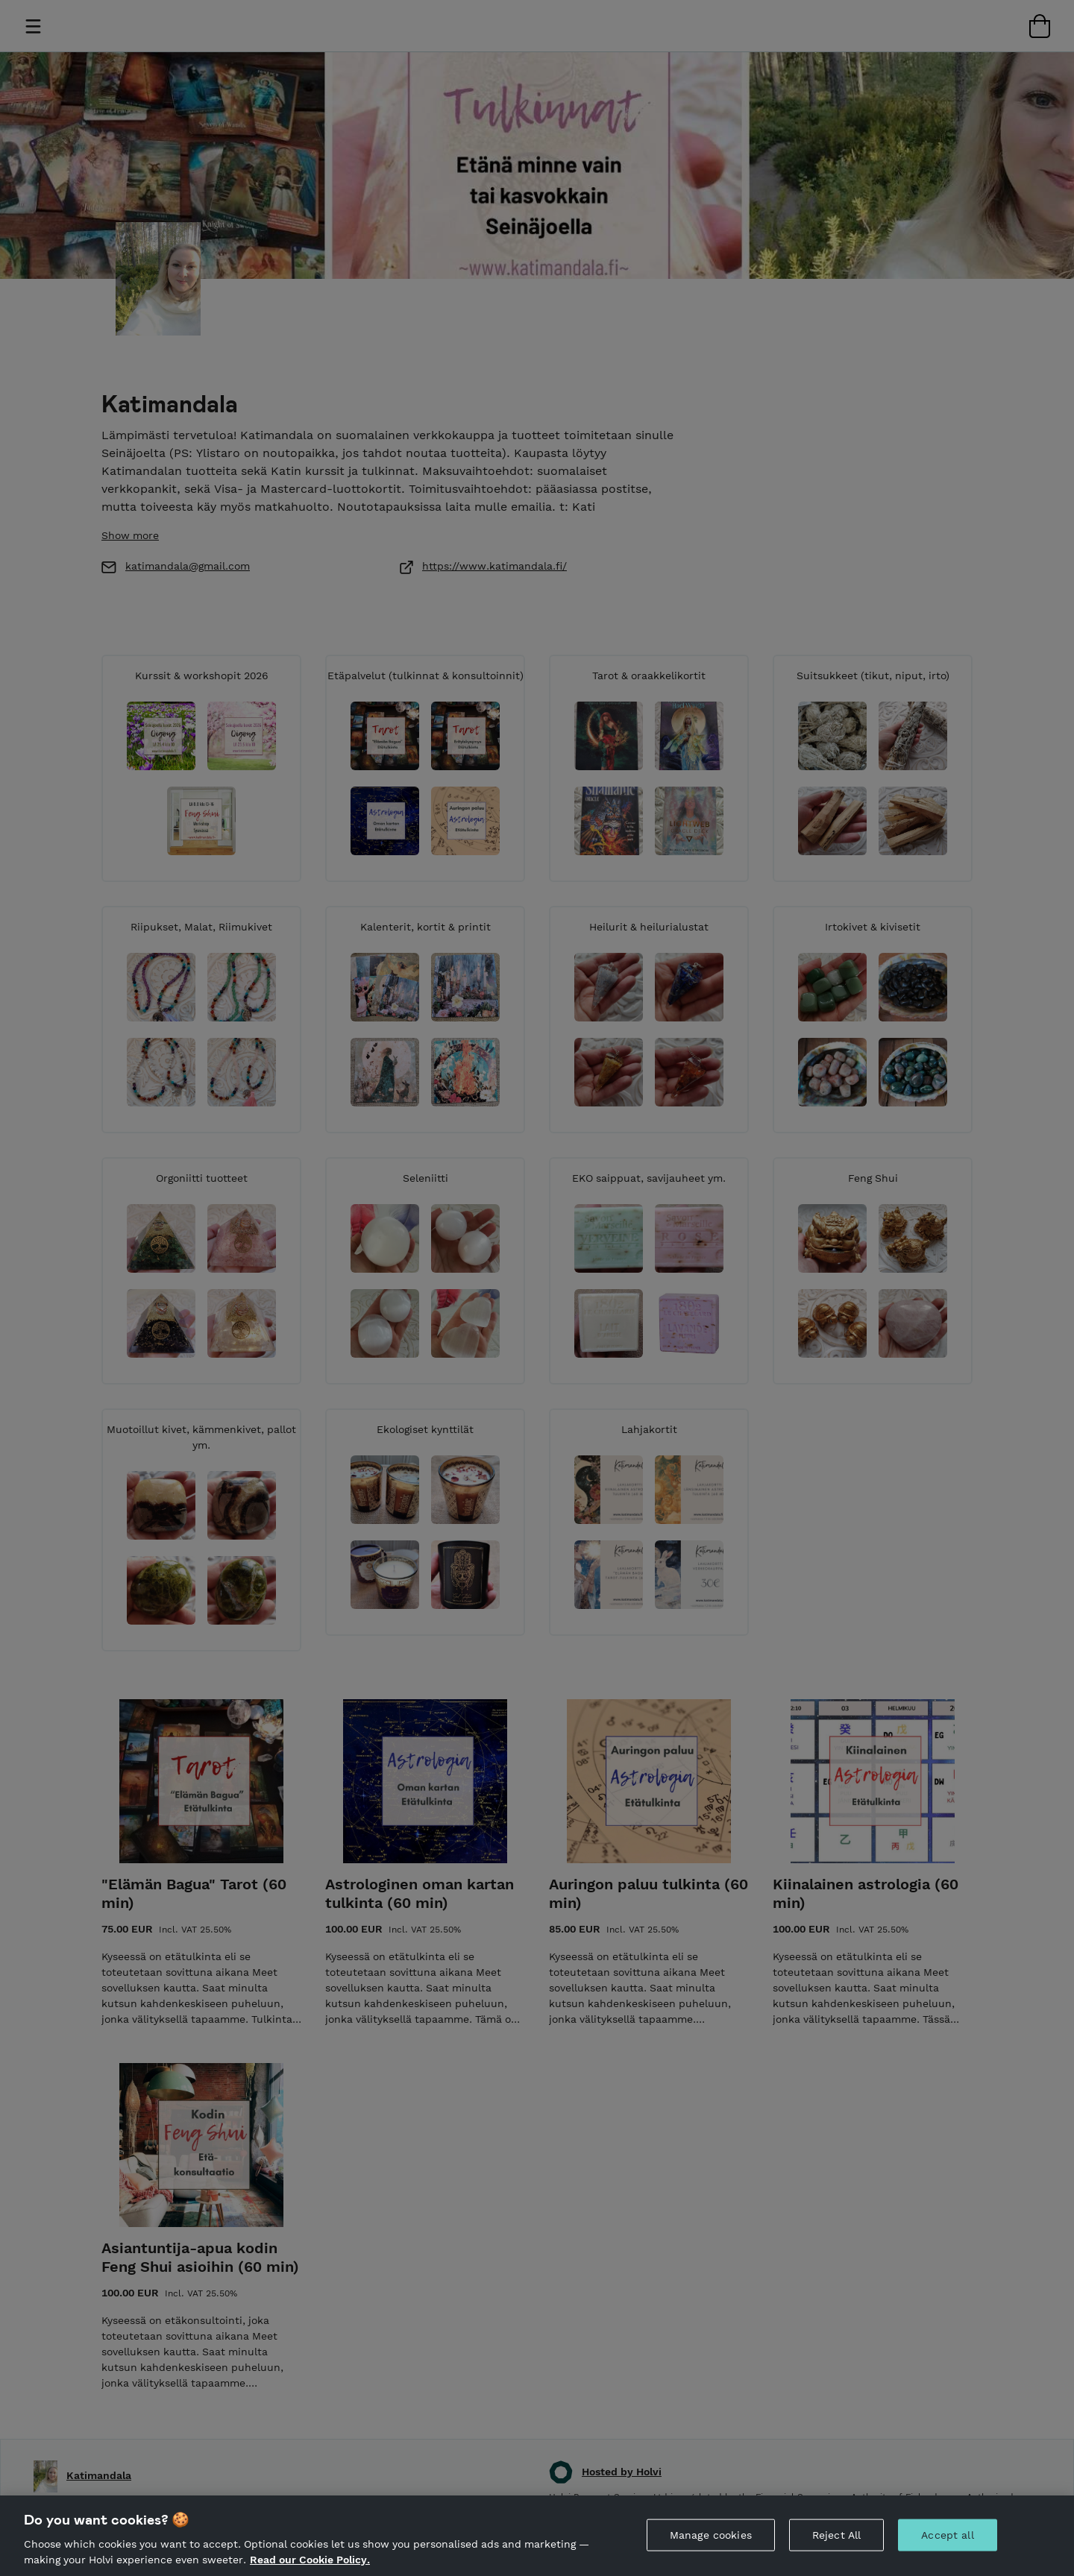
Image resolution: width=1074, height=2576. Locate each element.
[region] (537, 2535)
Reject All (836, 2535)
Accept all (947, 2535)
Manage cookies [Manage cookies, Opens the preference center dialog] (711, 2535)
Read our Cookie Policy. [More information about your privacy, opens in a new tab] (310, 2560)
